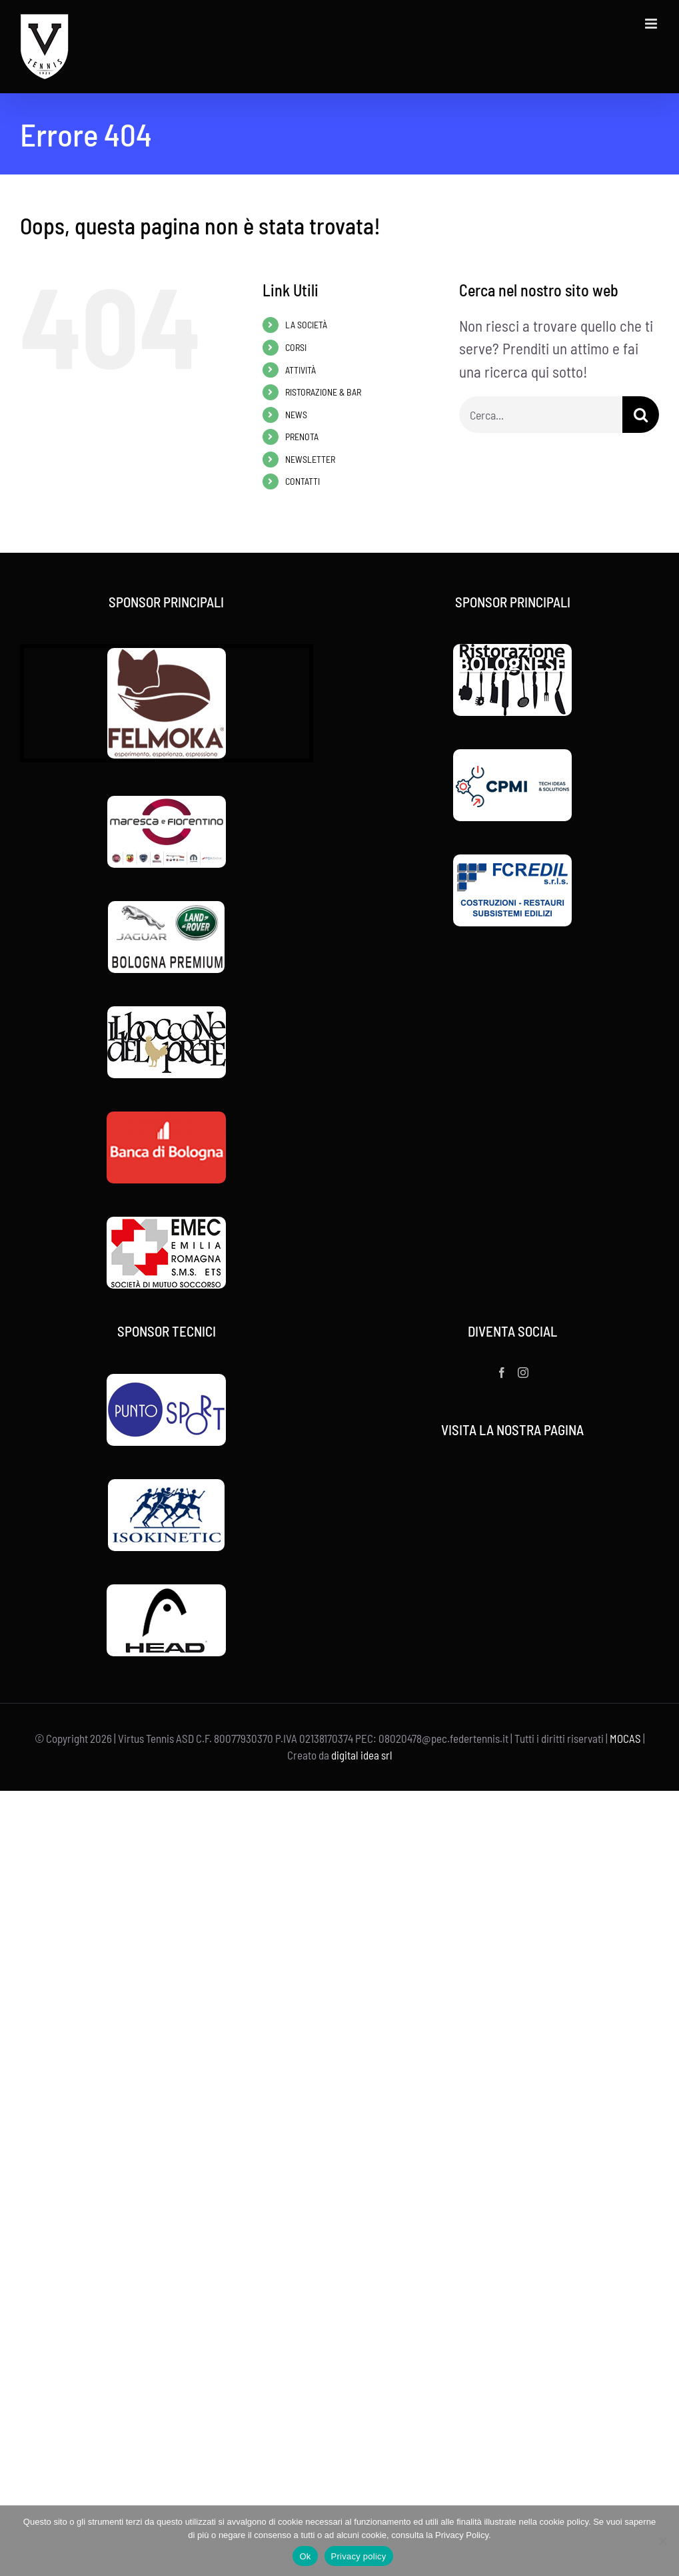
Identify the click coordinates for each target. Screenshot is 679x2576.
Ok (305, 2556)
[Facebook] (501, 1372)
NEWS (296, 414)
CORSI (296, 347)
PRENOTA (302, 436)
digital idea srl (361, 1755)
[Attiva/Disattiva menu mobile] (652, 24)
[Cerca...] (540, 414)
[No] (662, 2540)
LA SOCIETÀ (306, 324)
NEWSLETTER (310, 459)
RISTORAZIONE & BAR (323, 392)
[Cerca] (640, 414)
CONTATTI (302, 481)
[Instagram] (523, 1372)
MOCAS (625, 1738)
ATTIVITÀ (300, 370)
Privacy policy (358, 2556)
